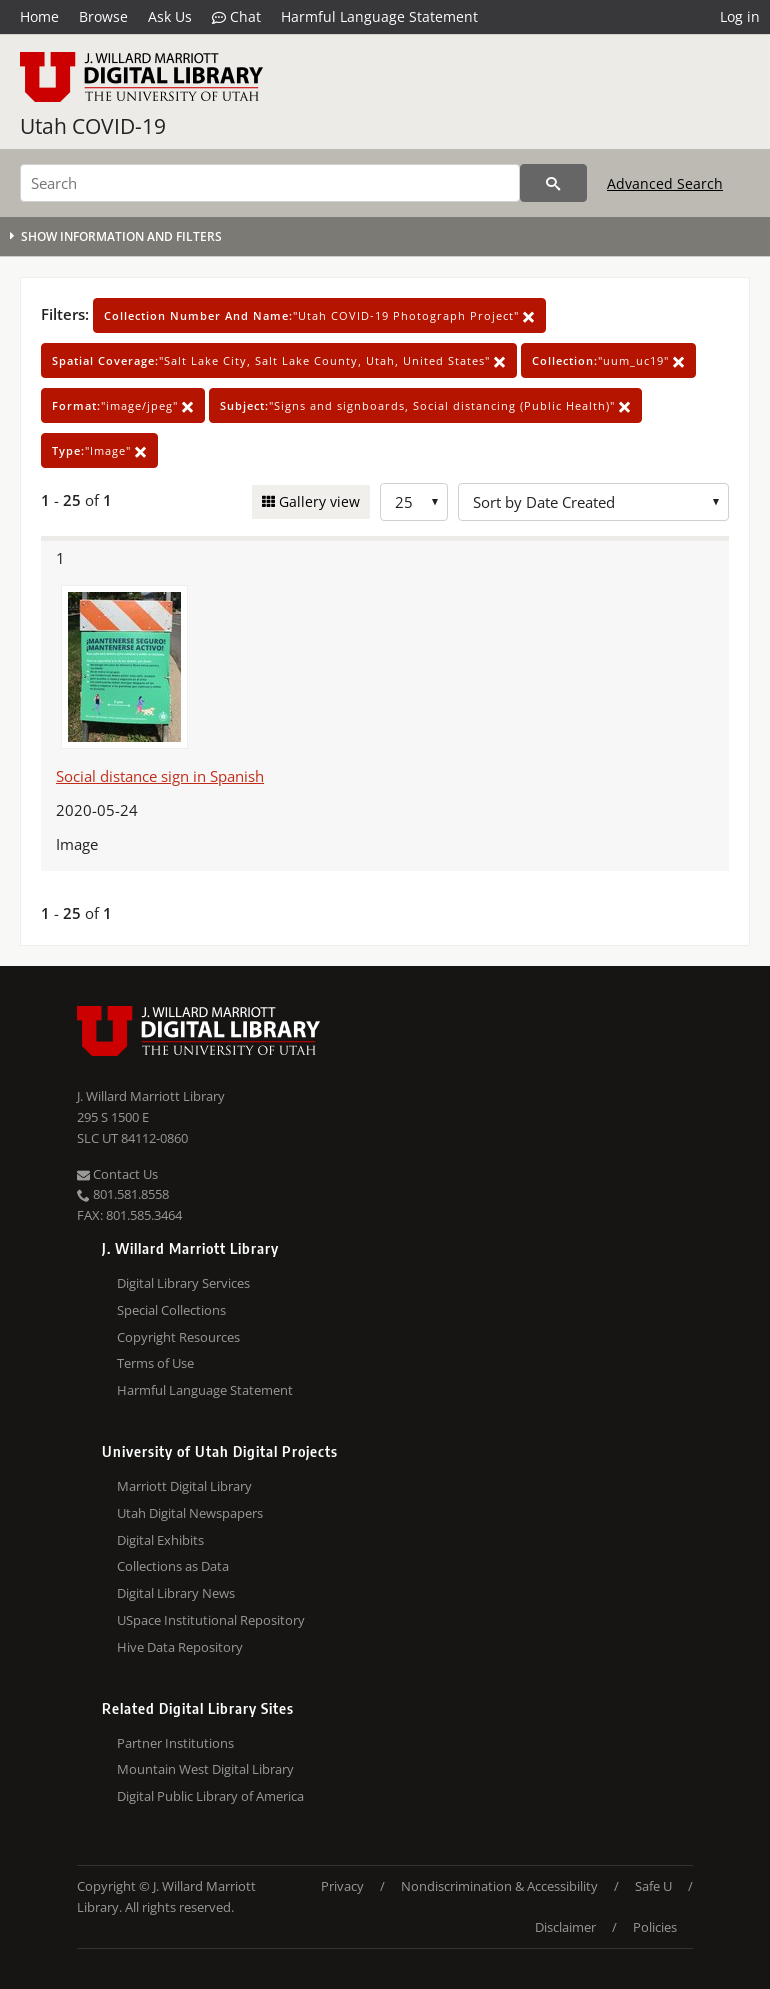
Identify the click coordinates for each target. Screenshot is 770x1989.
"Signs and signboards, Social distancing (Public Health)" (425, 405)
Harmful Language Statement (379, 16)
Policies (655, 1927)
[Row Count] (414, 502)
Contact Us (117, 1174)
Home (39, 16)
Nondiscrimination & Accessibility (499, 1886)
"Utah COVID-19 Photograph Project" (319, 315)
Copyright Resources (178, 1337)
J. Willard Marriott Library (151, 1096)
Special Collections (171, 1310)
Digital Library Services (183, 1283)
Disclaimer (565, 1927)
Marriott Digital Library (184, 1486)
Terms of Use (155, 1363)
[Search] (270, 183)
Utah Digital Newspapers (190, 1513)
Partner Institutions (175, 1743)
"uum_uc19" (608, 360)
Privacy (342, 1886)
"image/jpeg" (123, 405)
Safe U (653, 1886)
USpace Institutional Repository (211, 1620)
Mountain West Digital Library (205, 1769)
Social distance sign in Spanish (160, 776)
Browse (103, 16)
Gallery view (317, 501)
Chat (236, 17)
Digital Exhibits (160, 1540)
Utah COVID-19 (93, 126)
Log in (740, 16)
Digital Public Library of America (210, 1796)
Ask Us (170, 16)
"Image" (99, 450)
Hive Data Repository (180, 1647)
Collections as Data (173, 1566)
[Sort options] (593, 502)
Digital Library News (176, 1593)
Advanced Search (665, 183)
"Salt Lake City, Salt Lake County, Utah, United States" (279, 360)
